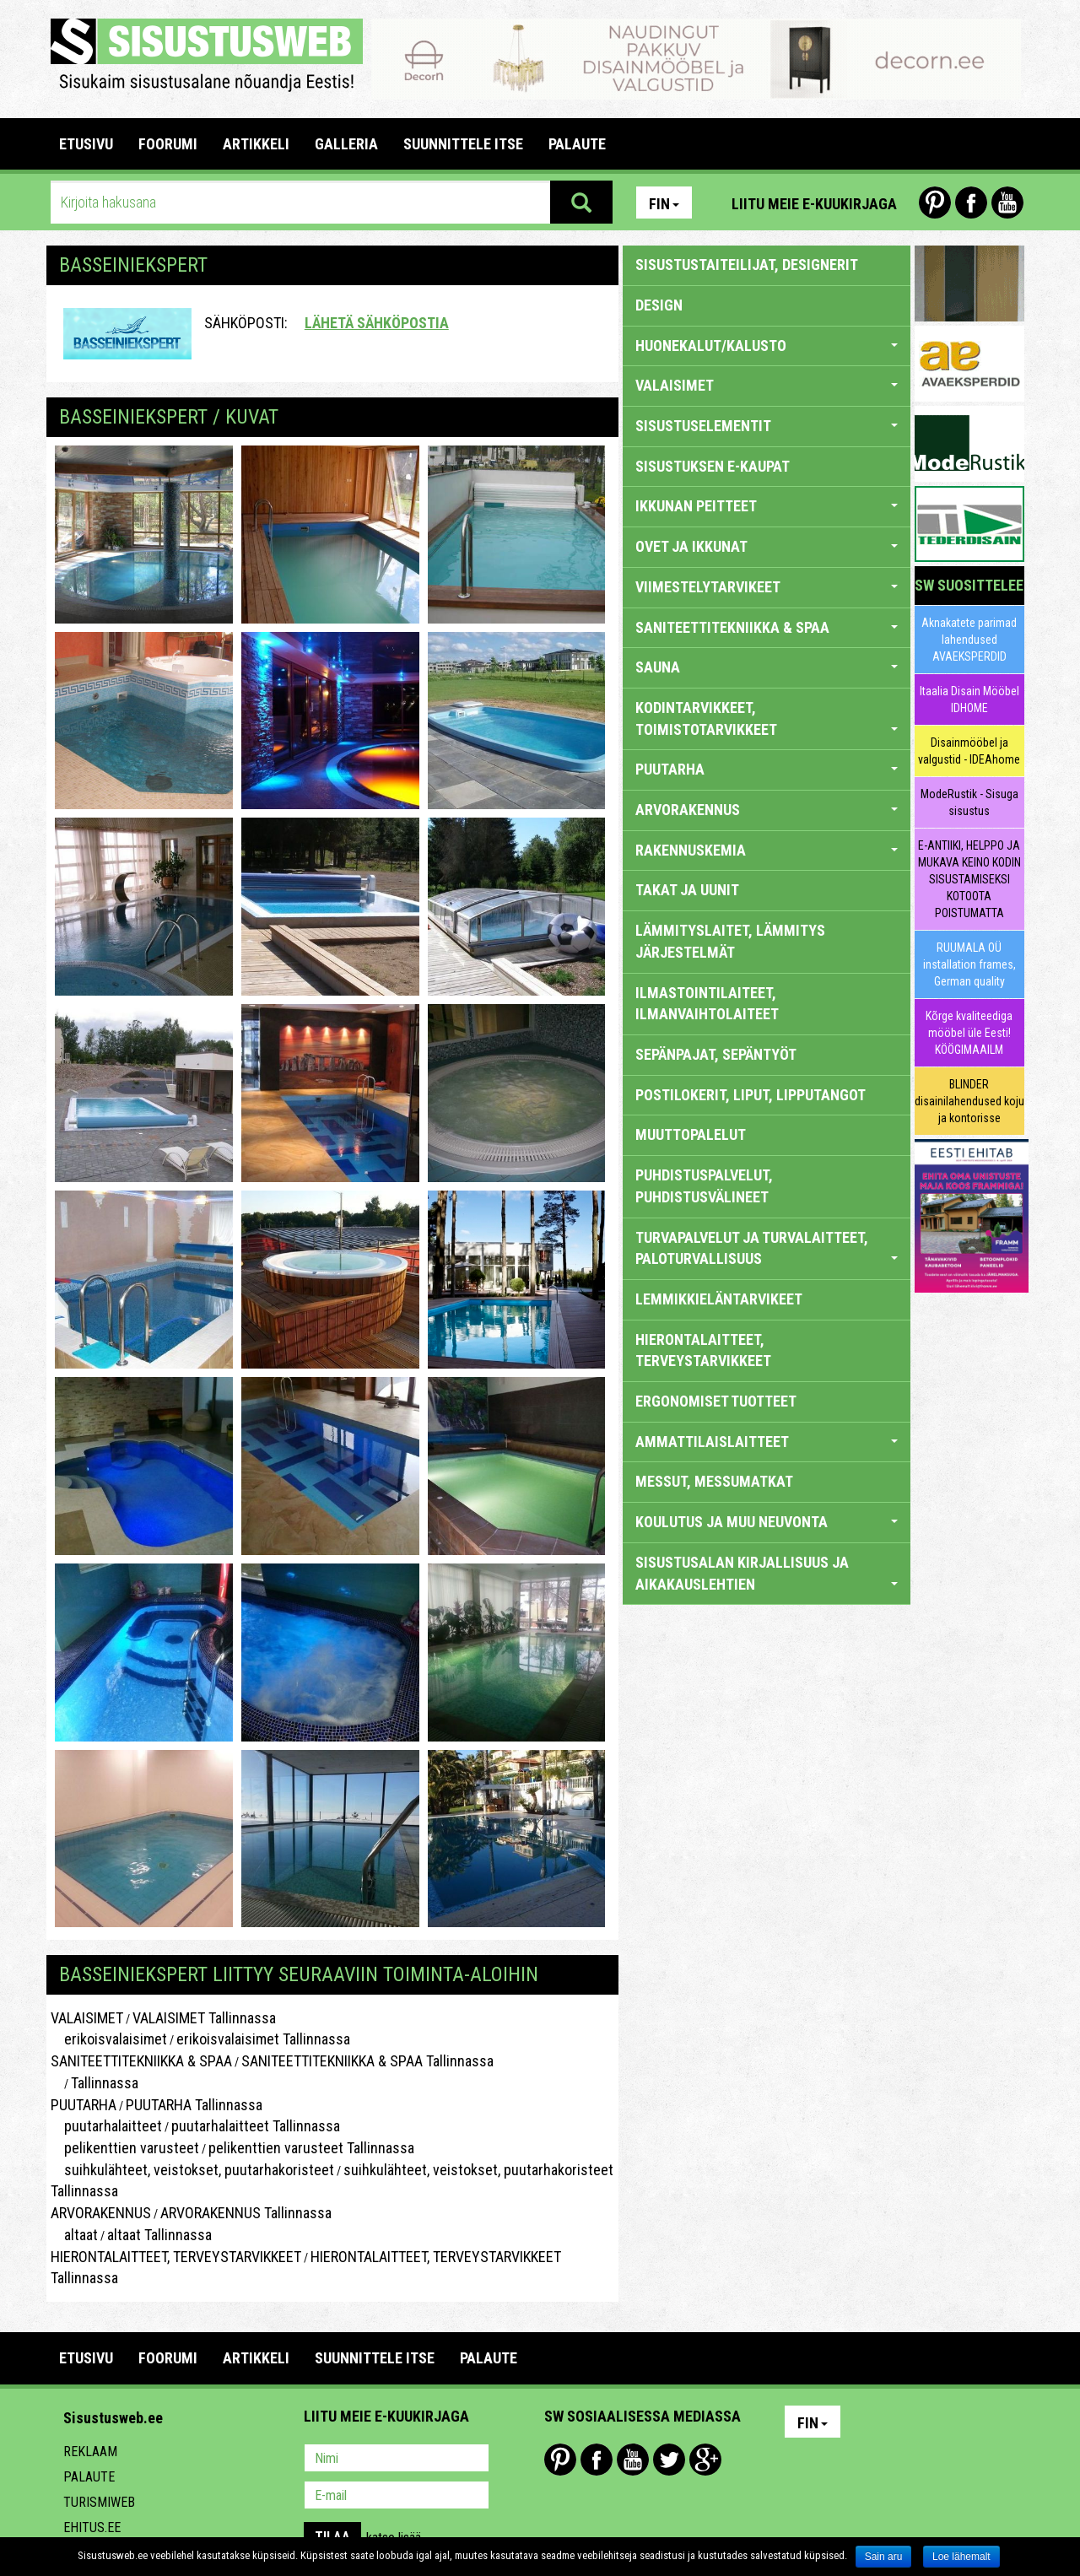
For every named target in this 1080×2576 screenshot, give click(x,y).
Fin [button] (664, 204)
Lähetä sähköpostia (377, 323)
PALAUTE (577, 144)
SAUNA (766, 667)
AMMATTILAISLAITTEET (766, 1441)
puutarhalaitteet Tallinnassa (255, 2126)
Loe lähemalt (961, 2556)
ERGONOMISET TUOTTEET (715, 1401)
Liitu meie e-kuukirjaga (814, 204)
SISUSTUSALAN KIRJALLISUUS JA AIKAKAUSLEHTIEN (766, 1573)
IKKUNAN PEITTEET (766, 506)
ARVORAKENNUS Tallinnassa (246, 2213)
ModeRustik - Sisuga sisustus (969, 802)
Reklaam (90, 2452)
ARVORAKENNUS (101, 2213)
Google (705, 2460)
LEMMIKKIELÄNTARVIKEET (718, 1299)
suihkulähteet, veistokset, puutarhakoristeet (192, 2170)
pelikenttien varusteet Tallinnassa (311, 2148)
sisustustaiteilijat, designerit (746, 264)
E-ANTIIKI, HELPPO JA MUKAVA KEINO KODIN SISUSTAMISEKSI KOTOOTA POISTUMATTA (969, 879)
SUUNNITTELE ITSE (463, 144)
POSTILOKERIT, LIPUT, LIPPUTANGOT (750, 1095)
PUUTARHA (83, 2105)
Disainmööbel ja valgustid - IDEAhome (969, 751)
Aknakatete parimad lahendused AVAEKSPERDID (969, 639)
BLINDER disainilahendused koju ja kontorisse (969, 1101)
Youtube (1007, 202)
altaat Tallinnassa (159, 2235)
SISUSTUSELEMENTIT (766, 426)
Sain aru (884, 2556)
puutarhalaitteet (106, 2126)
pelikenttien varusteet (125, 2148)
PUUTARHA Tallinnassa (194, 2105)
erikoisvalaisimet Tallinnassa (263, 2039)
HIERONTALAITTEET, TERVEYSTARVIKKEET (176, 2256)
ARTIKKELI (256, 144)
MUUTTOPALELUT (690, 1134)
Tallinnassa (104, 2083)
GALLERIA (346, 144)
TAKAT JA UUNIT (687, 890)
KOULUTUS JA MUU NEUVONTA (766, 1522)
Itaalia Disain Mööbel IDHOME (969, 699)
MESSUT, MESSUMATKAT (714, 1481)
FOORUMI (167, 144)
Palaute (89, 2477)
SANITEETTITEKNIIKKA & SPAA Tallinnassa (367, 2061)
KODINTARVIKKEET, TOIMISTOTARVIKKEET (766, 718)
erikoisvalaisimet (109, 2039)
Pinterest (935, 202)
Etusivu (86, 144)
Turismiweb (99, 2502)
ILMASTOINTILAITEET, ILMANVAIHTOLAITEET (707, 1003)
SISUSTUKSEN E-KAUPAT (712, 466)
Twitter (669, 2460)
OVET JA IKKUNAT (766, 546)
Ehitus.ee (92, 2527)
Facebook (971, 202)
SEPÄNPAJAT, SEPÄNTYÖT (715, 1054)
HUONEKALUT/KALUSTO (766, 345)
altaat (74, 2235)
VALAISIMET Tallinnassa (204, 2018)
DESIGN (659, 305)
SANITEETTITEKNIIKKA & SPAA (141, 2061)
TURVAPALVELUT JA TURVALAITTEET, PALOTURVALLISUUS (766, 1248)
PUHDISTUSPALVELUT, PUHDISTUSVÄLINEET (704, 1186)
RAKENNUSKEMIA (766, 850)
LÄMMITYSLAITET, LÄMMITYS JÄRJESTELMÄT (730, 941)
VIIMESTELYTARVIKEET (766, 587)
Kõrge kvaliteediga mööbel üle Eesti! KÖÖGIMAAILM (969, 1032)
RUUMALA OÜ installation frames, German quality (969, 964)
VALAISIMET (87, 2018)
